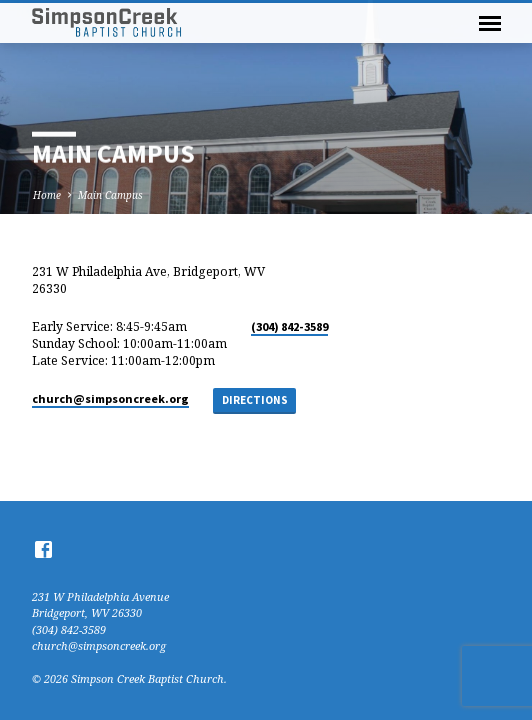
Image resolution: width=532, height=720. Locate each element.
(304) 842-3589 (289, 326)
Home (47, 195)
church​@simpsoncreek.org (110, 398)
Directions (255, 400)
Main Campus (110, 195)
